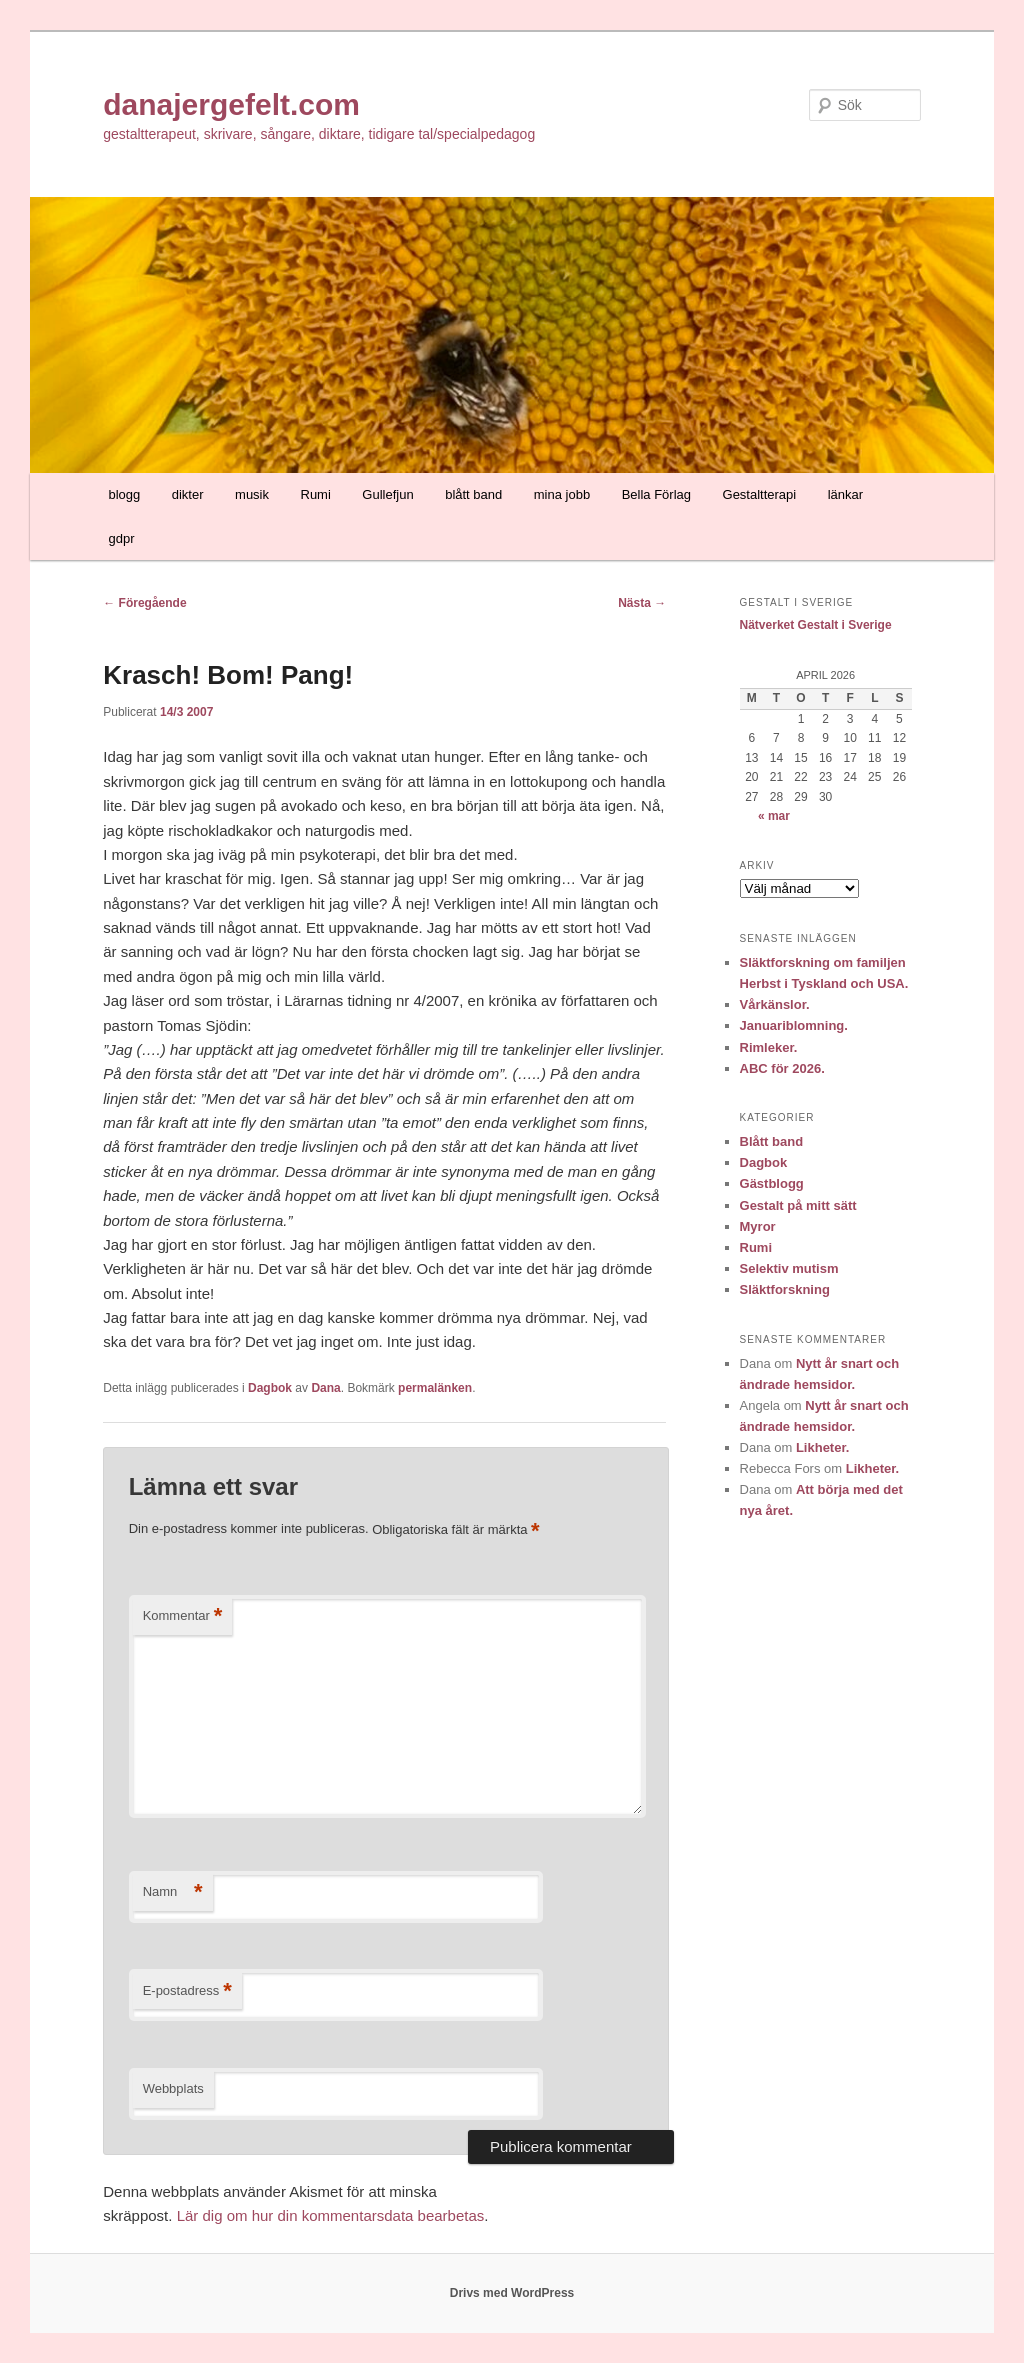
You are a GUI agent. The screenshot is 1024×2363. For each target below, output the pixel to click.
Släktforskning (785, 1289)
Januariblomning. (794, 1025)
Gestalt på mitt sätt (798, 1205)
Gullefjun (387, 494)
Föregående (144, 603)
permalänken (435, 1388)
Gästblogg (772, 1183)
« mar (774, 816)
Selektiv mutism (789, 1268)
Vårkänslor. (775, 1004)
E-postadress (187, 1991)
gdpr (121, 538)
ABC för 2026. (782, 1068)
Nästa (642, 603)
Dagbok (270, 1388)
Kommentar (183, 1616)
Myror (758, 1226)
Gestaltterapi (760, 494)
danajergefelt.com (231, 104)
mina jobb (562, 494)
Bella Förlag (656, 494)
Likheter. (822, 1447)
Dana (325, 1388)
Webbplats (173, 2088)
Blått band (772, 1141)
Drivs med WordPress (512, 2293)
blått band (473, 494)
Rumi (316, 494)
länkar (845, 494)
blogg (124, 494)
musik (252, 494)
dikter (188, 494)
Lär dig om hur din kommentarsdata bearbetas (331, 2215)
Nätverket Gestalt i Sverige (816, 625)
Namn (173, 1892)
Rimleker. (769, 1047)
